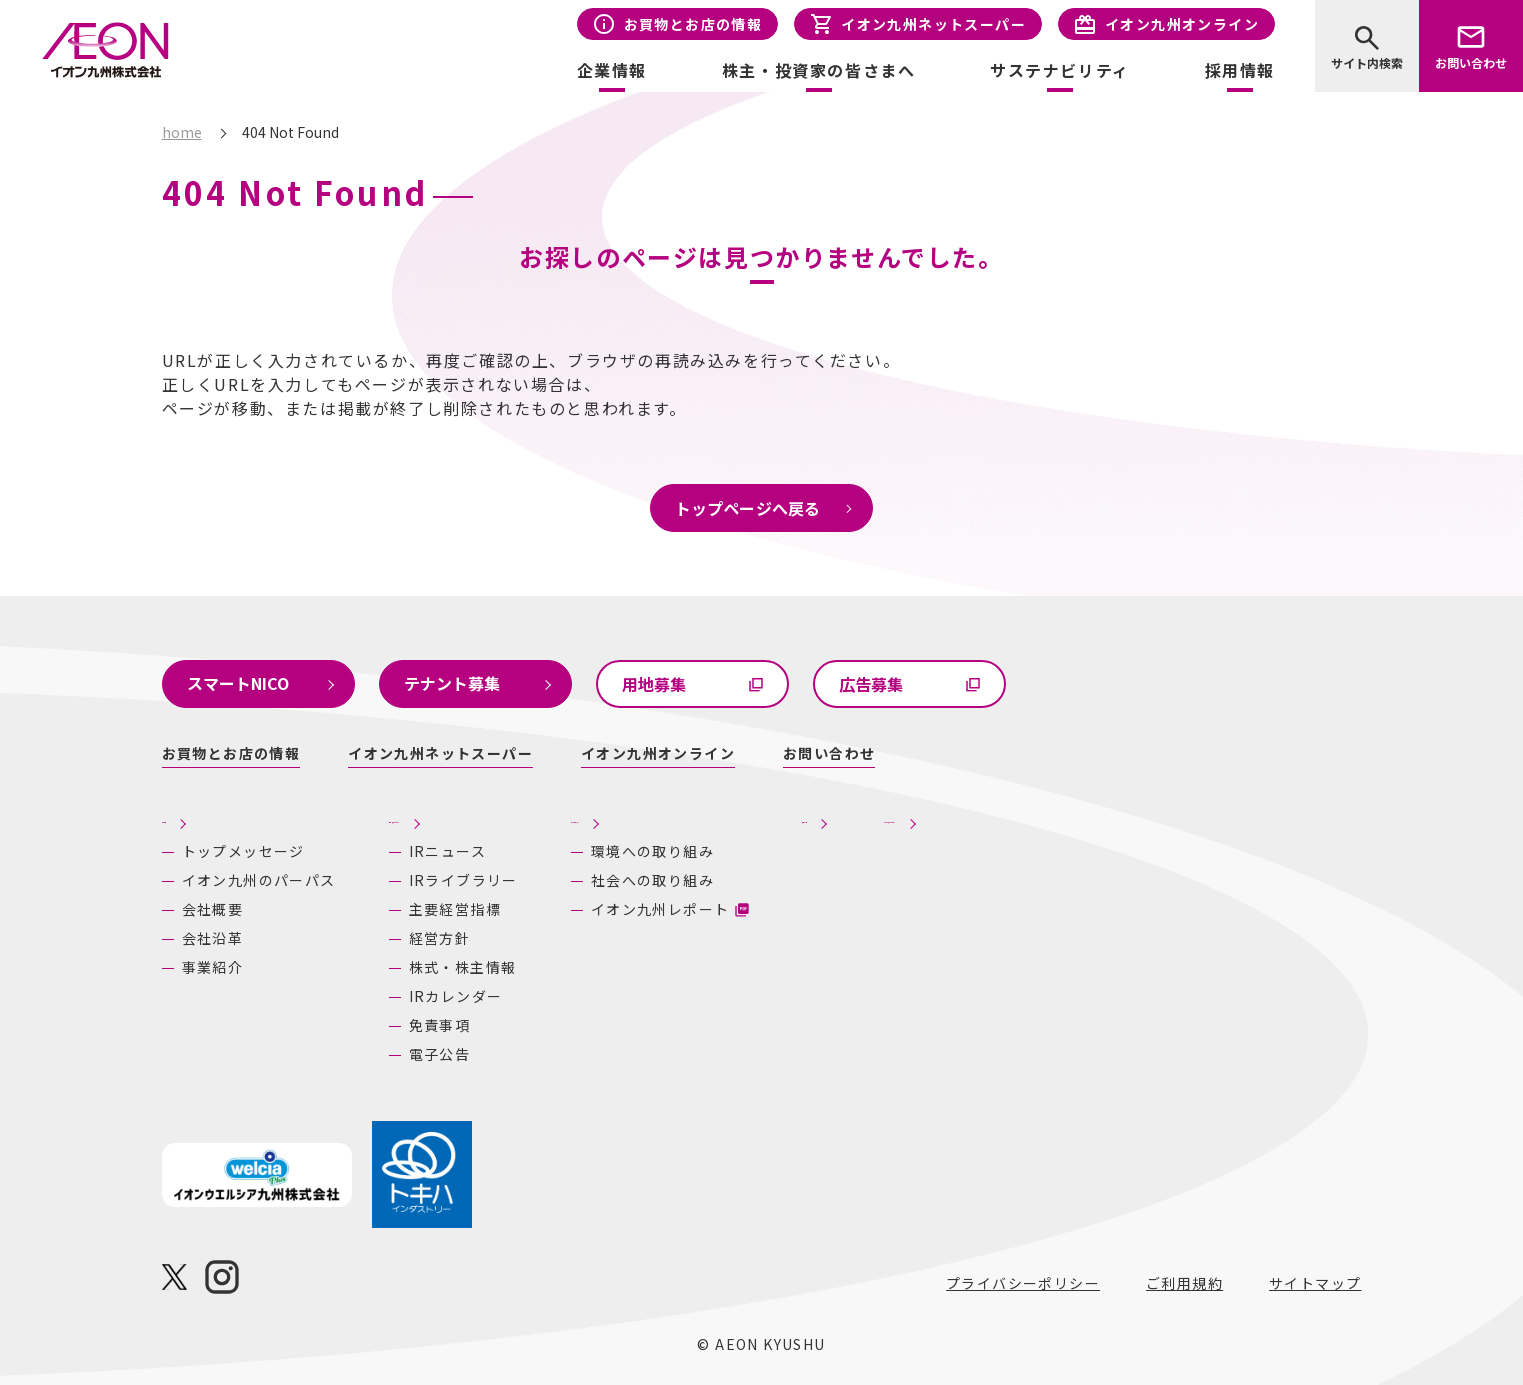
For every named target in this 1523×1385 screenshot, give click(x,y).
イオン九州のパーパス (259, 880)
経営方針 (440, 938)
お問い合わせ (1471, 62)
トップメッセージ (243, 851)
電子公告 (440, 1054)
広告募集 (871, 684)
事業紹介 (213, 967)
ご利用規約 (1184, 1283)
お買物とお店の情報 (693, 24)
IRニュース (447, 851)
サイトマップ (1315, 1283)
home (182, 132)
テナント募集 (452, 683)
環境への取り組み (740, 851)
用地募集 (654, 684)
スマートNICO (238, 683)
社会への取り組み (740, 880)
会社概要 (213, 909)
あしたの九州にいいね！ (1135, 816)
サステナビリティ (729, 816)
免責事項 (440, 1025)
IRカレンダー (456, 996)
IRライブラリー (463, 880)
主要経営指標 (455, 909)
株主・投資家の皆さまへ (486, 816)
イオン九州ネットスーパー (933, 24)
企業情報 (197, 816)
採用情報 (1240, 70)
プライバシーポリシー (1023, 1283)
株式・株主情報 (463, 967)
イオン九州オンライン (1182, 24)
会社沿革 (213, 938)
